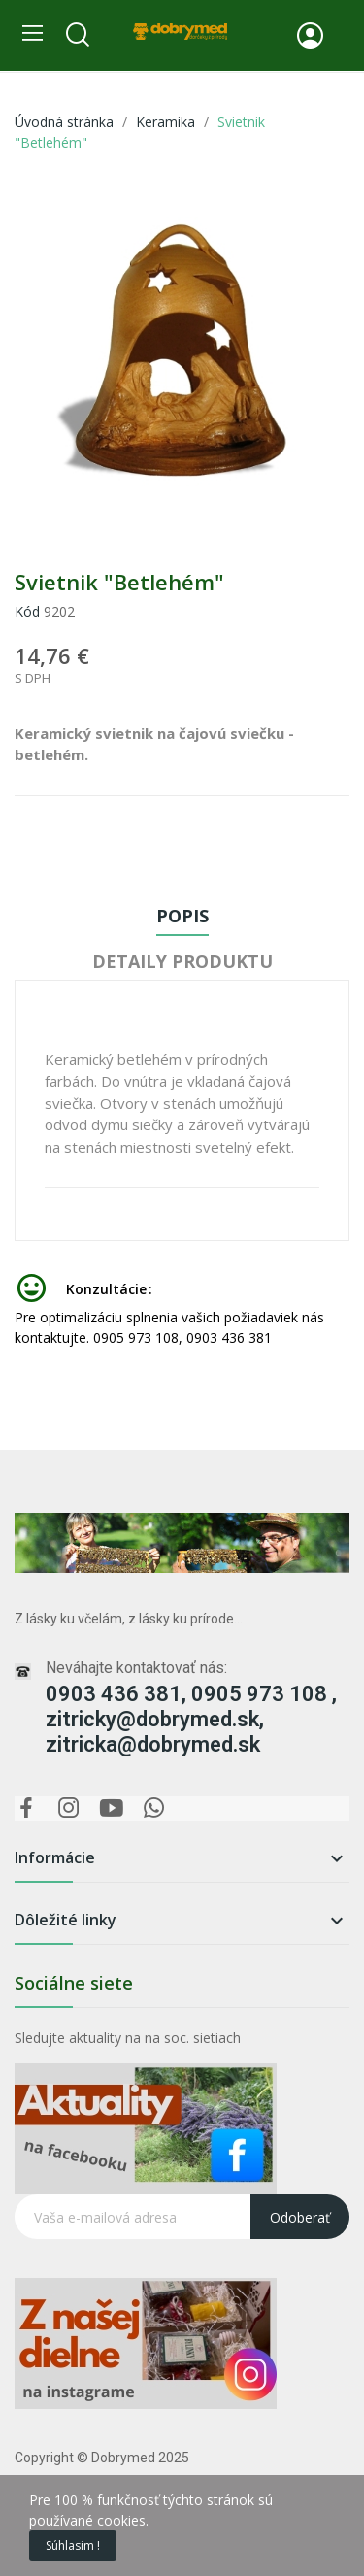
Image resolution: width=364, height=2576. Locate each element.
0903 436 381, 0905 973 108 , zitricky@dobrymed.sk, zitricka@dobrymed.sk (191, 1719)
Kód (27, 611)
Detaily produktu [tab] (182, 961)
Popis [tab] (182, 915)
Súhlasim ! (73, 2545)
